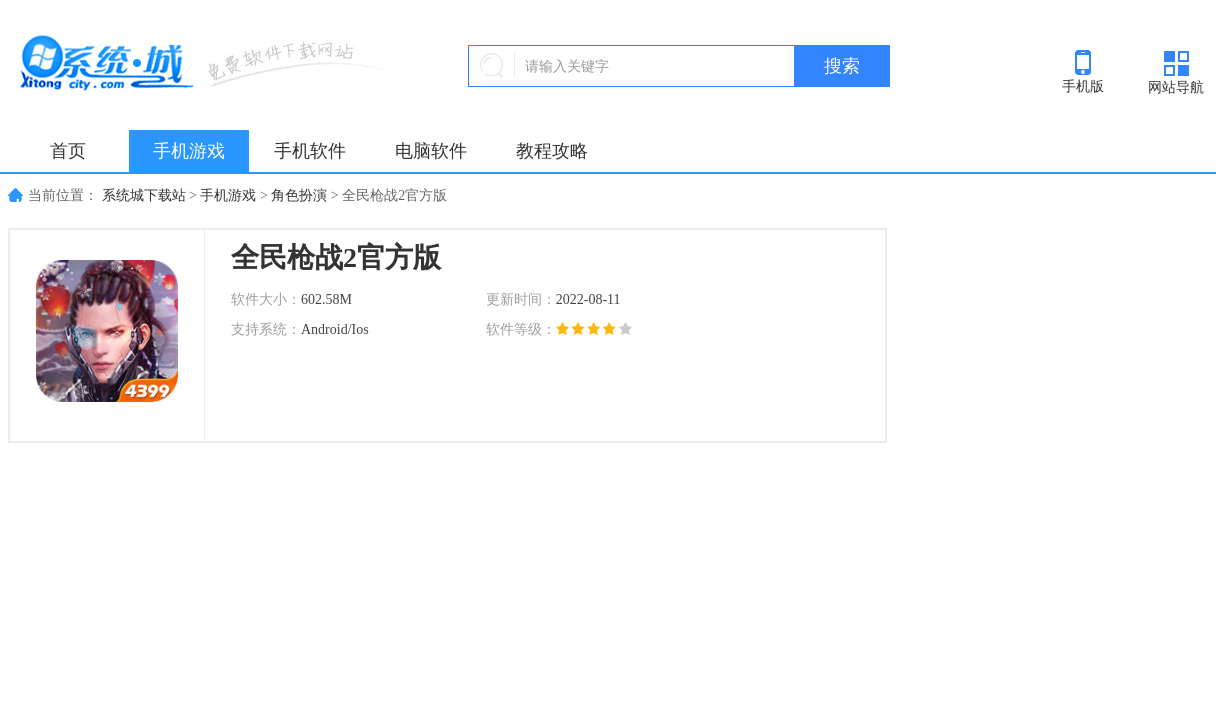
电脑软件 (431, 151)
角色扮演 (299, 195)
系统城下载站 (144, 195)
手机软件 (310, 151)
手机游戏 (189, 151)
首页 (68, 151)
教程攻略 (552, 151)
